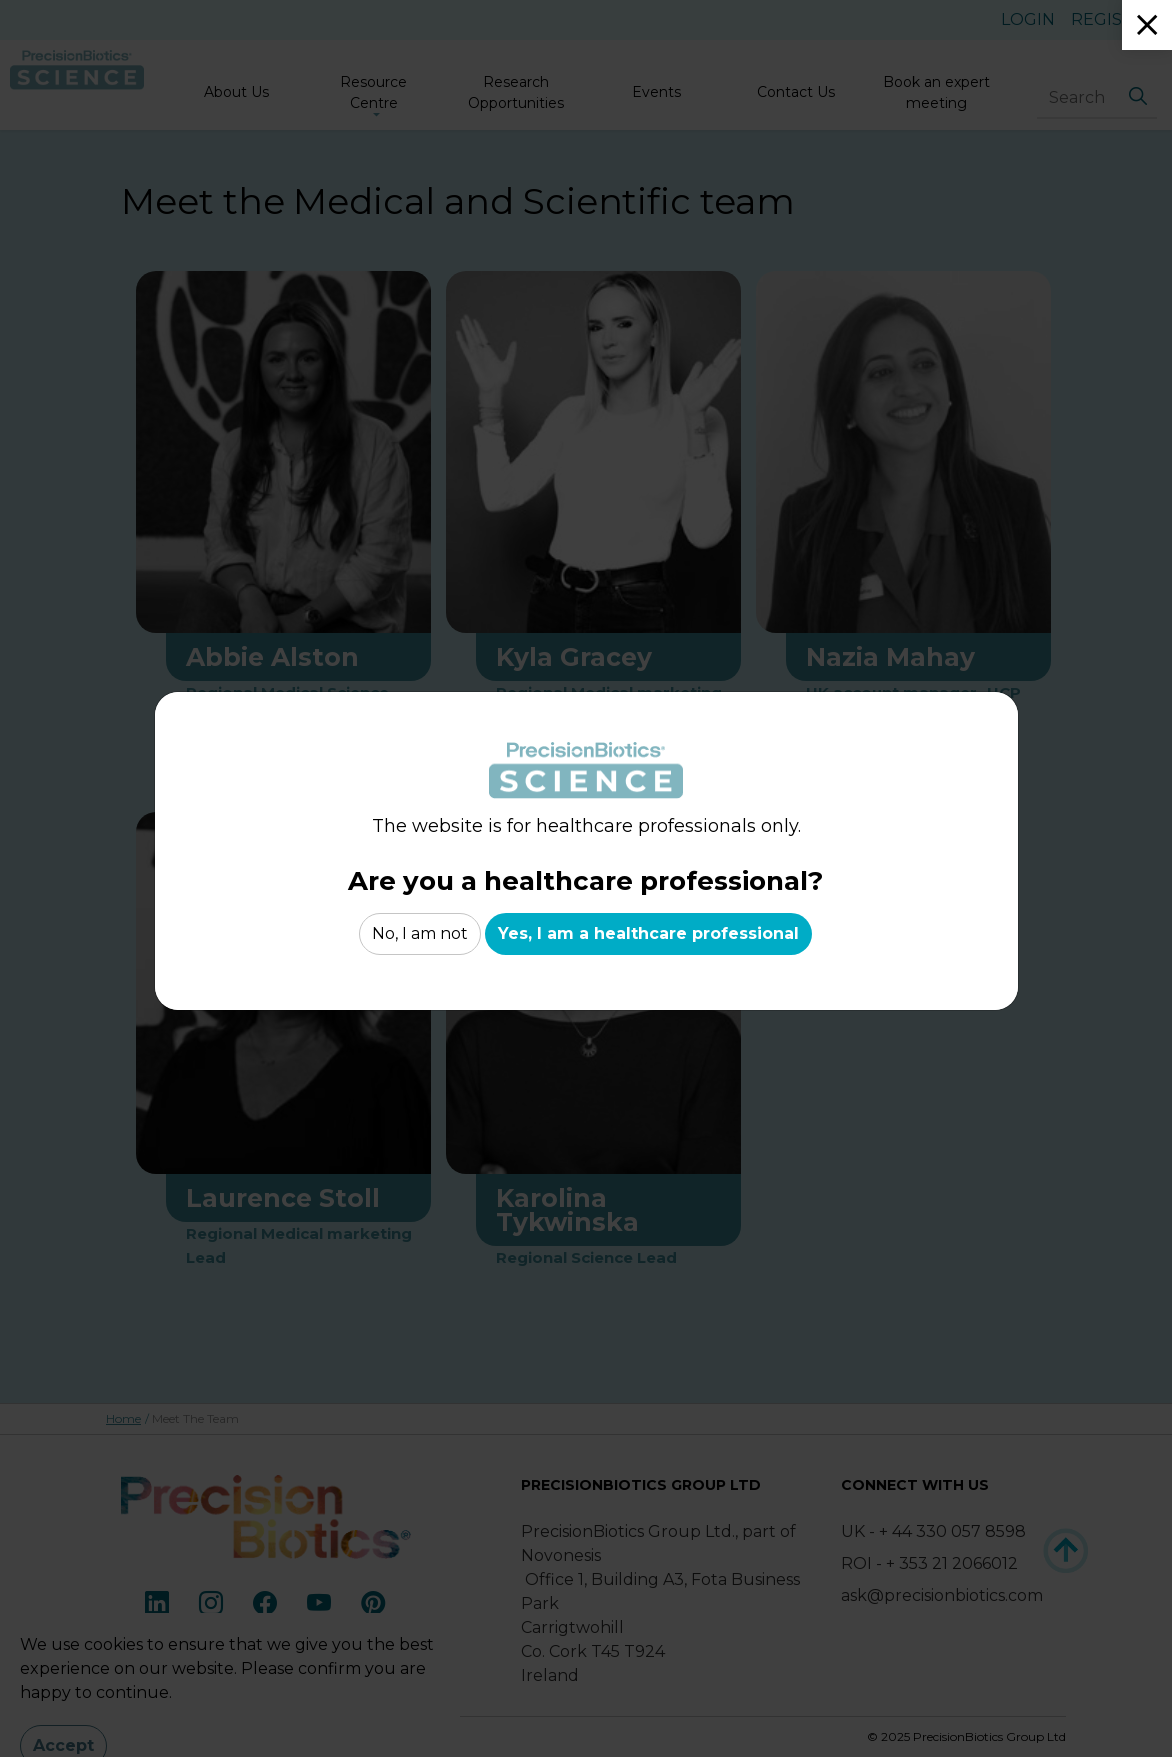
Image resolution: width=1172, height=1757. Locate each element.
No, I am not (420, 934)
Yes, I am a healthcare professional (648, 934)
